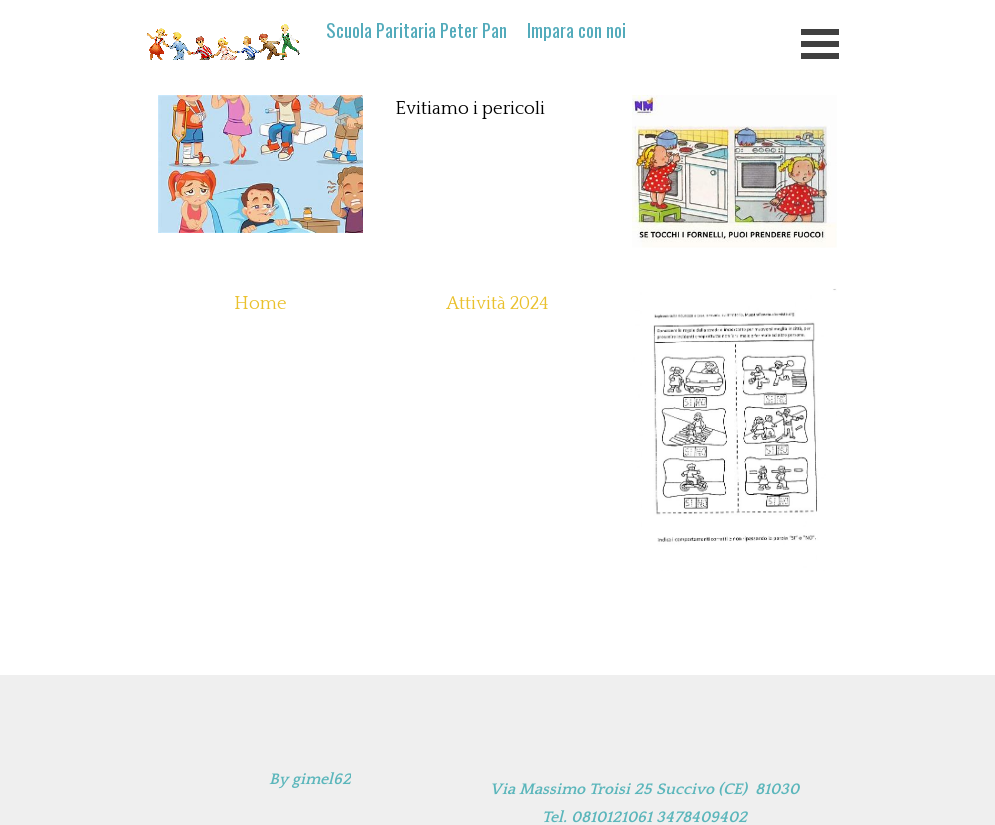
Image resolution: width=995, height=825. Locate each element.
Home (260, 303)
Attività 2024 (497, 303)
